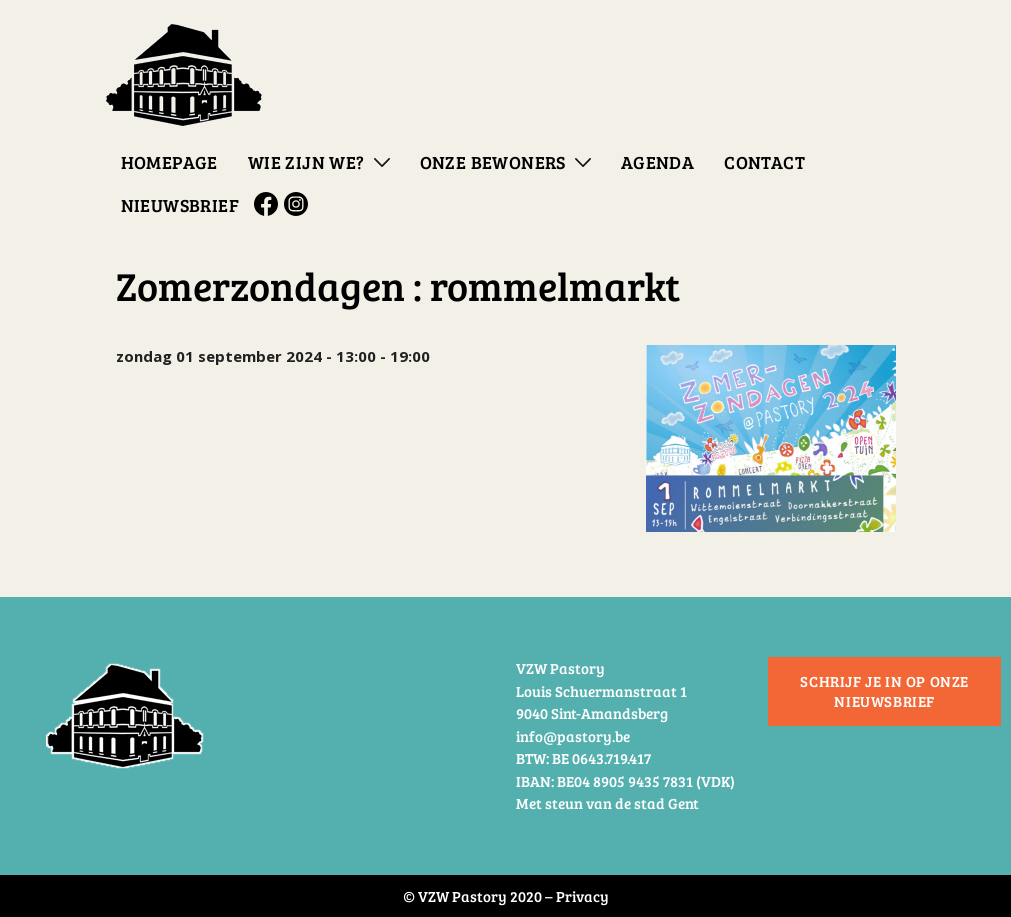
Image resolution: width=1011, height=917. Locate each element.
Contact (764, 162)
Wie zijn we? (306, 162)
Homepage (169, 162)
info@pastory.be (573, 736)
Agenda (657, 162)
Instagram (299, 204)
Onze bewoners (493, 162)
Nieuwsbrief (180, 205)
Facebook (269, 204)
